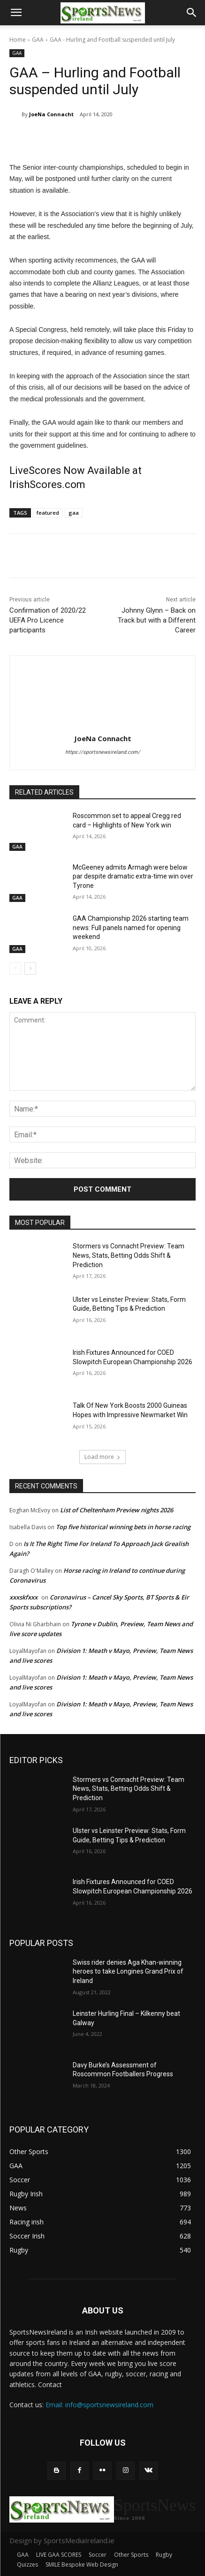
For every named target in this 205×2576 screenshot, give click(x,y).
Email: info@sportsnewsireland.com (99, 2404)
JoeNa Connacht (51, 114)
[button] (16, 12)
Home (17, 40)
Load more (102, 1457)
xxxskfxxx (23, 1597)
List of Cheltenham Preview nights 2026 (116, 1510)
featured (48, 512)
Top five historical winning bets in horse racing (123, 1527)
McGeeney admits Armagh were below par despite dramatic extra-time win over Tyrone (133, 876)
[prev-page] (15, 968)
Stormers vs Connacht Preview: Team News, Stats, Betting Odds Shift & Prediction (128, 1255)
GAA (38, 40)
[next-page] (30, 968)
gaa (73, 512)
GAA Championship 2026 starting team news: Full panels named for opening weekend (131, 927)
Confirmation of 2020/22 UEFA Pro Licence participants (47, 620)
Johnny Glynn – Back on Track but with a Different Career (157, 620)
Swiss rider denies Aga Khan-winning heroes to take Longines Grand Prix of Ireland (128, 1971)
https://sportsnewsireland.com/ (102, 752)
